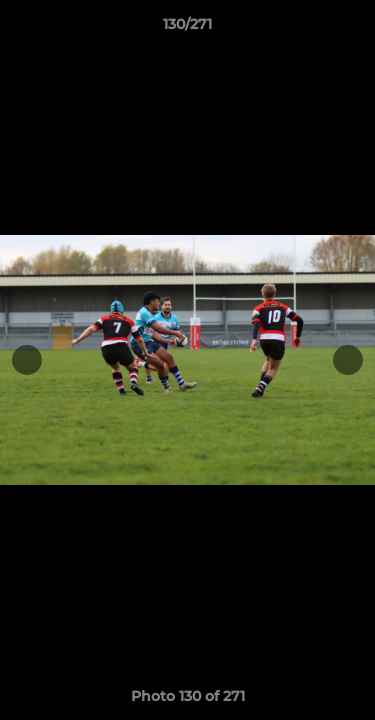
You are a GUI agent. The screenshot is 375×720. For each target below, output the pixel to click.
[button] (351, 29)
